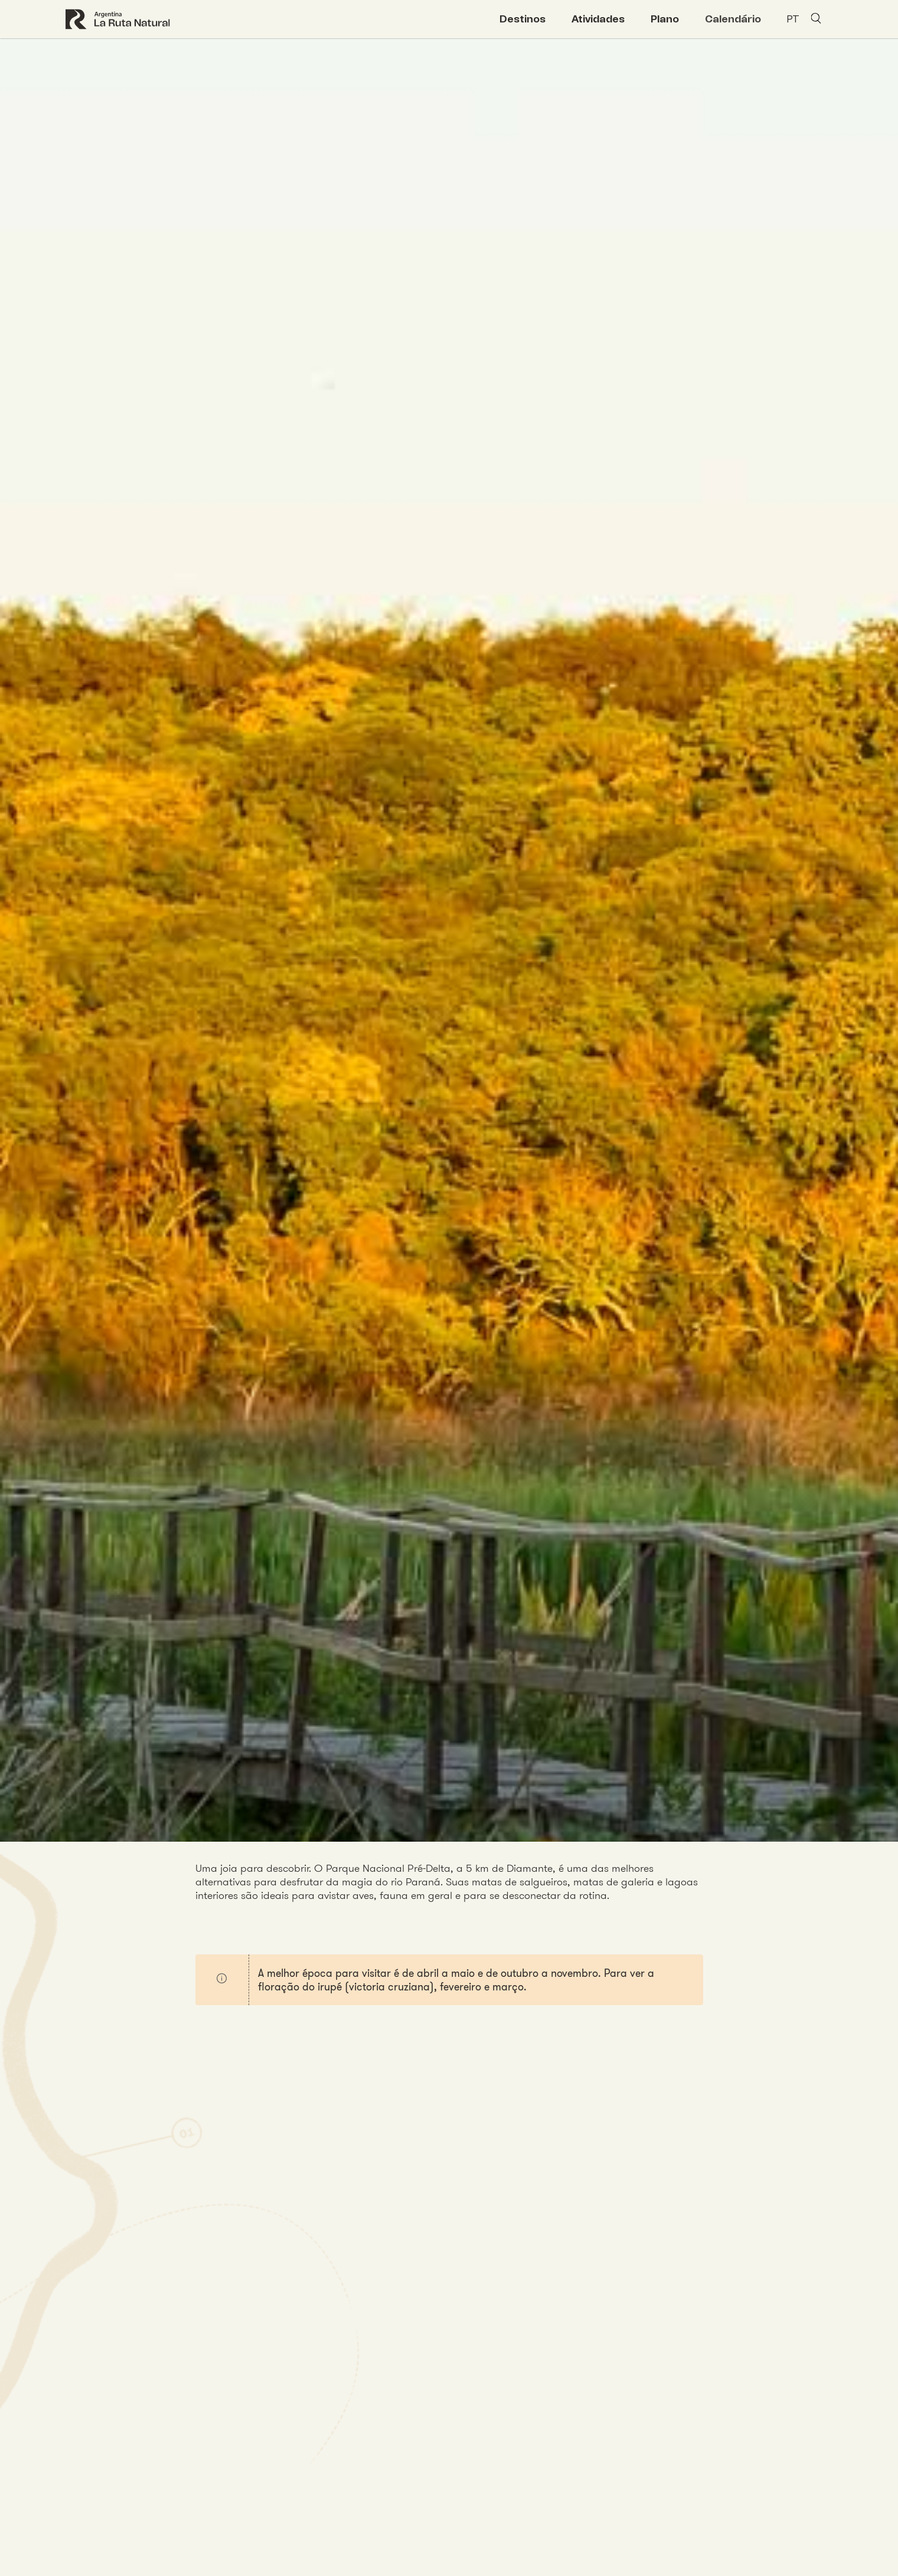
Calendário (733, 19)
